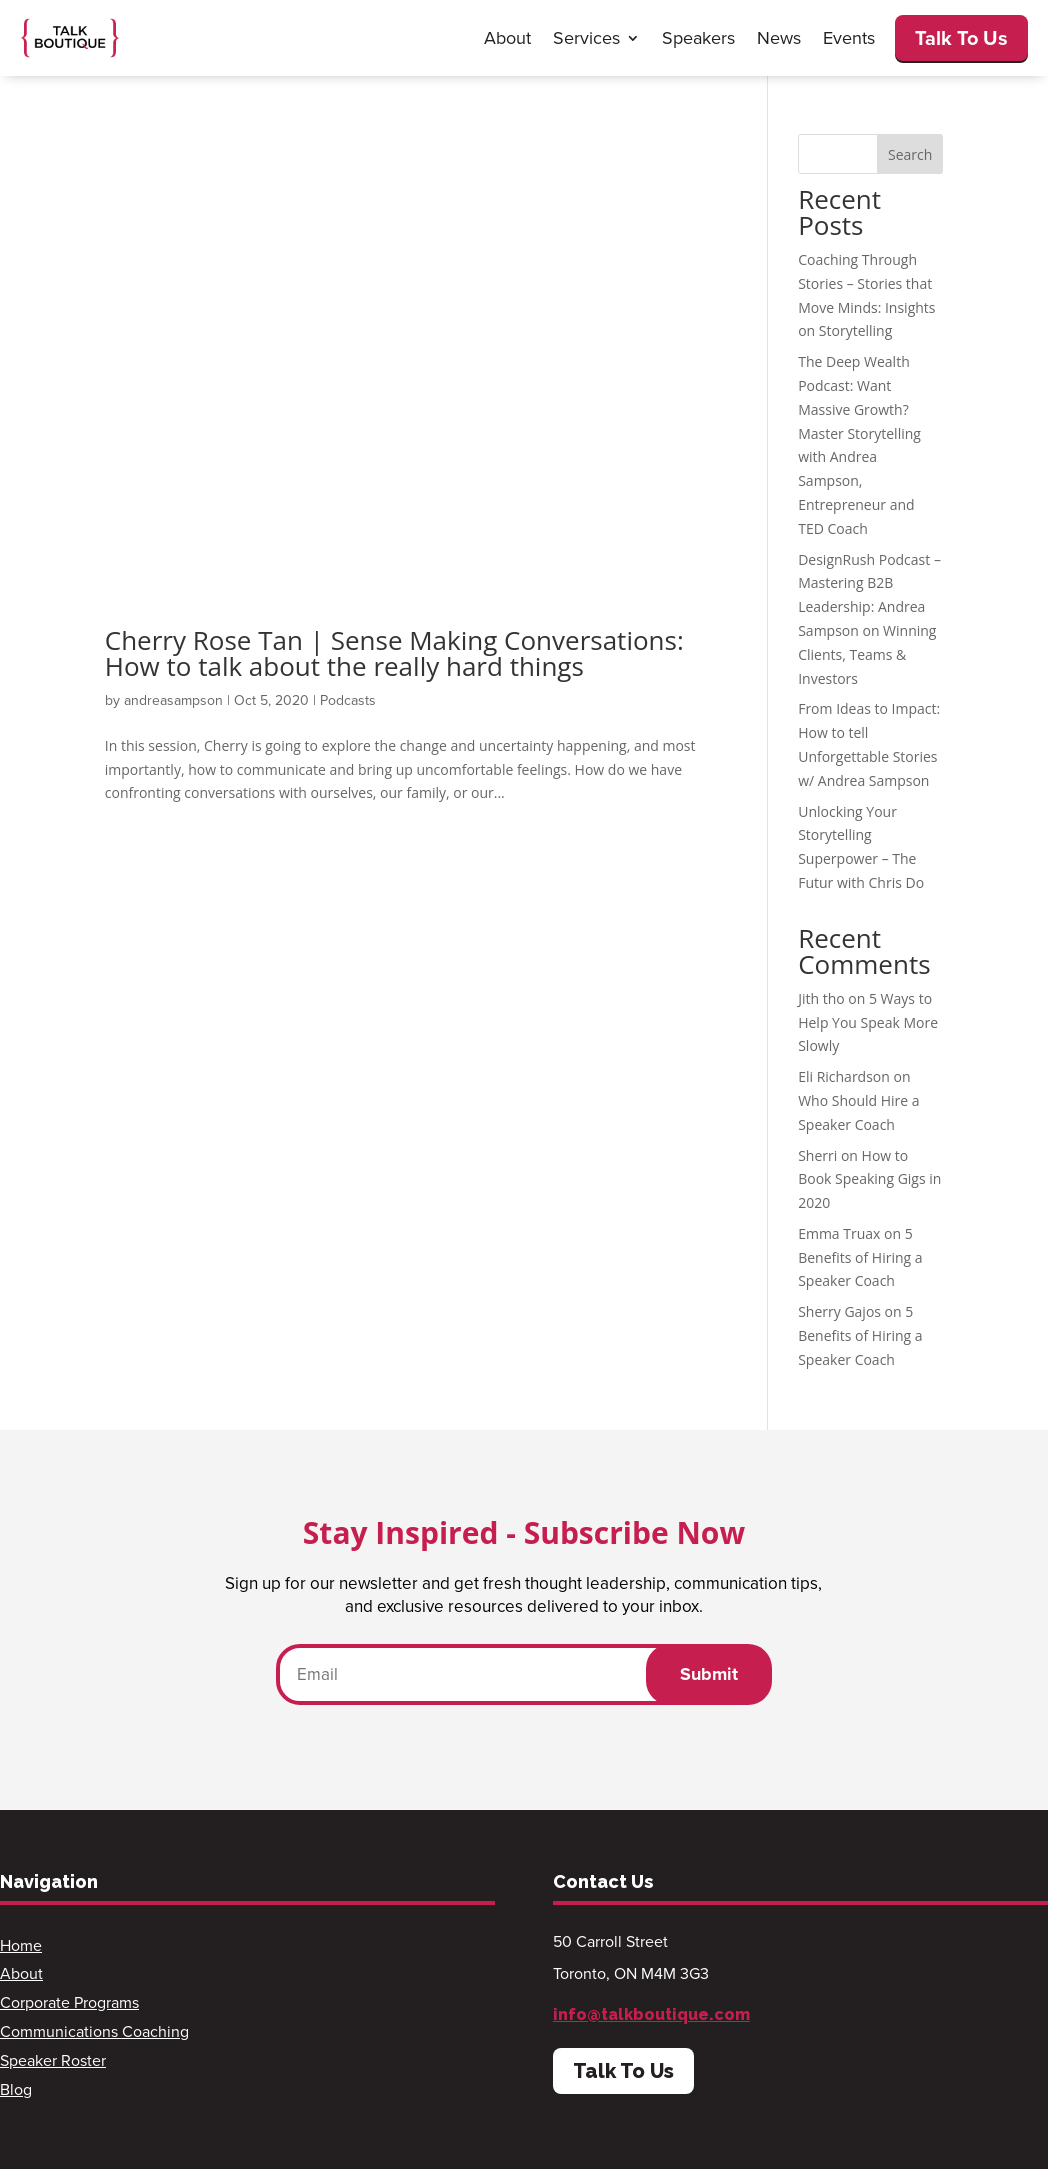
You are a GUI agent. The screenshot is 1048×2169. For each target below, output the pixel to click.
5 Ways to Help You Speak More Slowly (868, 1022)
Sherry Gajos (839, 1311)
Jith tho (821, 998)
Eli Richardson (844, 1076)
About (507, 38)
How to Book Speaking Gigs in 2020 (869, 1179)
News (779, 38)
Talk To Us (961, 38)
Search (910, 154)
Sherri (817, 1155)
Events (849, 38)
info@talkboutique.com (651, 2014)
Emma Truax (839, 1233)
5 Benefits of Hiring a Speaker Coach (860, 1257)
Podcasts (348, 700)
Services (586, 38)
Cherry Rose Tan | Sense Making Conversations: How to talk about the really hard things (394, 653)
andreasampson (173, 700)
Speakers (698, 38)
